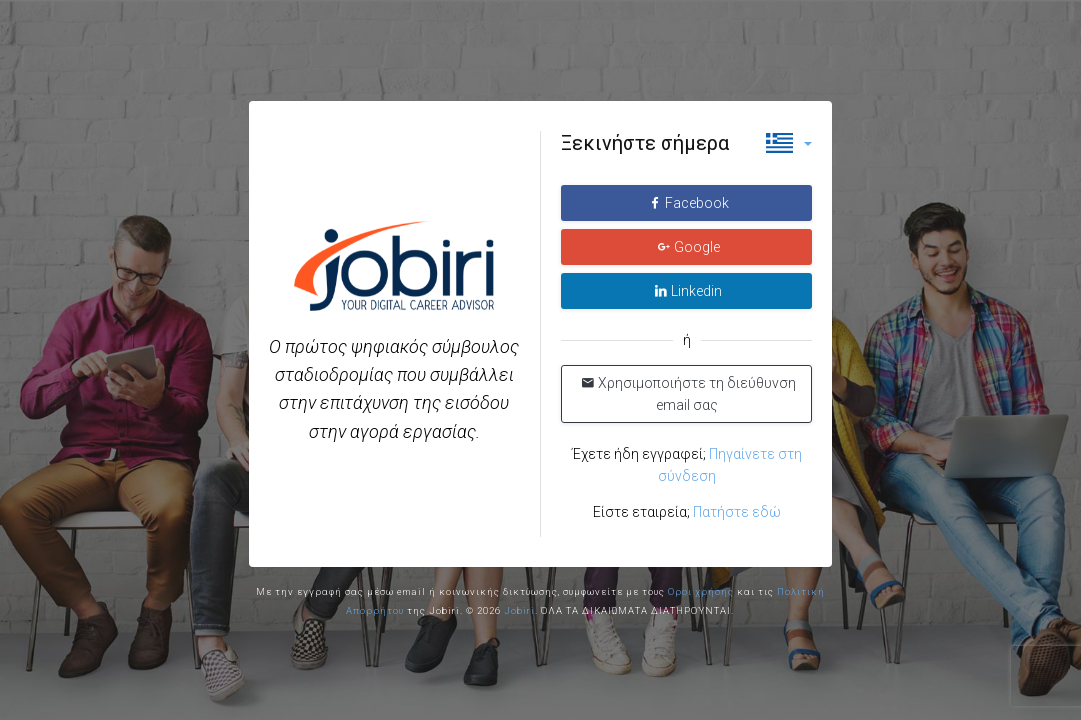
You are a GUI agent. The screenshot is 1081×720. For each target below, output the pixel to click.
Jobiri (519, 610)
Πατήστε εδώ (737, 512)
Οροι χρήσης (701, 591)
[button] (789, 143)
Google (688, 247)
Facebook (688, 203)
